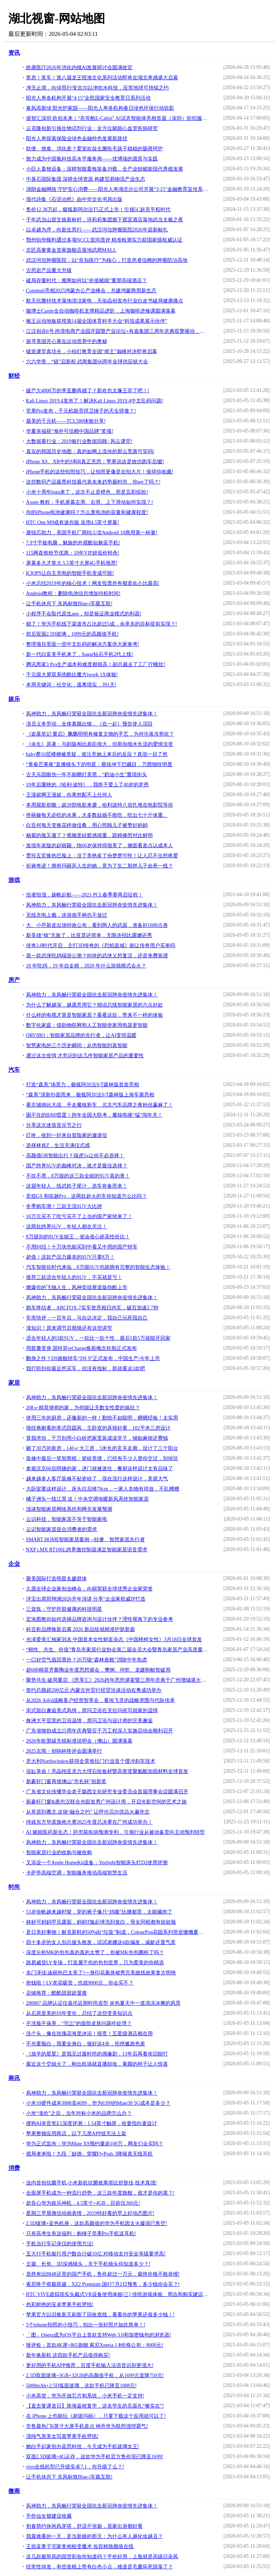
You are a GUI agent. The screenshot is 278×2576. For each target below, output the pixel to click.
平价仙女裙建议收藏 (49, 2516)
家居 (14, 1383)
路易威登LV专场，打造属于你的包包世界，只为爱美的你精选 (95, 1962)
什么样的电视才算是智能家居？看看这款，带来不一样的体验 (94, 1015)
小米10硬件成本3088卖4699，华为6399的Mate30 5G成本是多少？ (98, 2103)
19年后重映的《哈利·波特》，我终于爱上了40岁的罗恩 (87, 784)
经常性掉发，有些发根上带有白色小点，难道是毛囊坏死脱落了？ (99, 2566)
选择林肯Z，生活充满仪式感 (58, 1145)
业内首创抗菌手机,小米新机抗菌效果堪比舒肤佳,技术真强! (91, 2183)
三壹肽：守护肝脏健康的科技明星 (64, 1609)
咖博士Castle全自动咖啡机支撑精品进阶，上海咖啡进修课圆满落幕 (101, 311)
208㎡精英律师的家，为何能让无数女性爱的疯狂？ (83, 1407)
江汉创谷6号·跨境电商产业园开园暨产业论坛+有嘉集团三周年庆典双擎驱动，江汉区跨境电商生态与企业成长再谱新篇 (117, 331)
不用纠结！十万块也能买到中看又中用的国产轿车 (82, 1247)
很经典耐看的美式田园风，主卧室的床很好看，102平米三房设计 (98, 1428)
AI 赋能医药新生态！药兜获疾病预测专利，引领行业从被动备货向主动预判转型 (115, 1832)
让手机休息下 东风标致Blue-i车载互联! (69, 603)
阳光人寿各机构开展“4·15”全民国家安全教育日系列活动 (88, 98)
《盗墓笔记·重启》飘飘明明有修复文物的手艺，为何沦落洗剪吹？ (100, 734)
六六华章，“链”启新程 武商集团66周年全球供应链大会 (87, 361)
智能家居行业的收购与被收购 (59, 1852)
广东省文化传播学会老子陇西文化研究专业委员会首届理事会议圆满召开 (107, 1791)
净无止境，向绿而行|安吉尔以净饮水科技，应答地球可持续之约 (97, 88)
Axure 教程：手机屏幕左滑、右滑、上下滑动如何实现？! (89, 502)
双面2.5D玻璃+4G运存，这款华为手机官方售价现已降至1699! (94, 2456)
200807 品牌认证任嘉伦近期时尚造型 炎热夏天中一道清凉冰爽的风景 (103, 2003)
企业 (14, 1564)
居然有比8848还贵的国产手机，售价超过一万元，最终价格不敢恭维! (103, 2274)
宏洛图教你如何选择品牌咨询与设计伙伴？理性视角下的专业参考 (99, 1619)
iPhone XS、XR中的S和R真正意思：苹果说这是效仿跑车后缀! (95, 461)
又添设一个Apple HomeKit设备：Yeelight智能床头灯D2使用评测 (97, 1862)
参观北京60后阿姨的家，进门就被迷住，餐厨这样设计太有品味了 (99, 1468)
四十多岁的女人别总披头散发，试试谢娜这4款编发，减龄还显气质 (101, 1942)
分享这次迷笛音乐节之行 (54, 1125)
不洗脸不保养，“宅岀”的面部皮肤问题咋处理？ (79, 2023)
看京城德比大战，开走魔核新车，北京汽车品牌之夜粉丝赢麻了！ (99, 1105)
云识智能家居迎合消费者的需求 (61, 1529)
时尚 (14, 1887)
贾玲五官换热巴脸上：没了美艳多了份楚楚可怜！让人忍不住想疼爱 (102, 855)
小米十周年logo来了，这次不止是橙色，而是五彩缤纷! (87, 492)
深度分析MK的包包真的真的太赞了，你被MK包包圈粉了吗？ (95, 1952)
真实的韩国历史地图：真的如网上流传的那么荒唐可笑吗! (90, 451)
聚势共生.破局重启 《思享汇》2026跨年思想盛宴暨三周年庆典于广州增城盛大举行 (117, 1680)
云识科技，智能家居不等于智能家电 (66, 1519)
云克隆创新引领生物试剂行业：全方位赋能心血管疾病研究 (92, 128)
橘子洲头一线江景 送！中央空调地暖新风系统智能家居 (87, 1499)
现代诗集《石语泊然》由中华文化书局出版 (74, 199)
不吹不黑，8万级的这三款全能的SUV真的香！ (78, 1176)
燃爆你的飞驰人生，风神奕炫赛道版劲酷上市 (76, 1287)
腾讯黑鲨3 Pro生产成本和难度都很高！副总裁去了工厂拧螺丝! (95, 664)
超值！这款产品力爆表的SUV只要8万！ (70, 1257)
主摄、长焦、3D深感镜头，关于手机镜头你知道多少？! (88, 2264)
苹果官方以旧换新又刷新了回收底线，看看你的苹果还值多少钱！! (100, 2314)
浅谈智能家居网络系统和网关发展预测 (69, 1509)
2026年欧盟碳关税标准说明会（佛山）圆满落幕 (79, 1741)
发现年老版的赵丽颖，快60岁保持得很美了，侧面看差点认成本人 (99, 845)
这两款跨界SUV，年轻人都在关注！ (66, 1226)
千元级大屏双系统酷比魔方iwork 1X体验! (72, 674)
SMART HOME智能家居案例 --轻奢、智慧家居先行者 (85, 1539)
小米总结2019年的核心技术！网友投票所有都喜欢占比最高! (93, 583)
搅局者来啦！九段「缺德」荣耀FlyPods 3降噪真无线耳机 (89, 2154)
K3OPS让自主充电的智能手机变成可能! (70, 573)
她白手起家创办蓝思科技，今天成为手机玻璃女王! (82, 2446)
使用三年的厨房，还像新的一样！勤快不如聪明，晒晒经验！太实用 (102, 1418)
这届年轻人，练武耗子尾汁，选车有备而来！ (76, 1186)
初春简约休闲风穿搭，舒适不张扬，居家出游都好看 (84, 2526)
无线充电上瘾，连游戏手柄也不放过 (66, 915)
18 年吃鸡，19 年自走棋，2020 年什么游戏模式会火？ (86, 966)
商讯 (14, 2078)
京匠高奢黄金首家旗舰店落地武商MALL (71, 250)
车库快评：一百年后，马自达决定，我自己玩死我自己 (87, 1318)
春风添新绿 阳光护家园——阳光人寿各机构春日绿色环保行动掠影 (100, 108)
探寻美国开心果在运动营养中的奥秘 (66, 341)
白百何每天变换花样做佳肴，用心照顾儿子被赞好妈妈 (87, 825)
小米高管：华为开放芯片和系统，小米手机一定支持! (85, 2396)
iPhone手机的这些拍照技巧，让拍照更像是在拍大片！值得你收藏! (100, 471)
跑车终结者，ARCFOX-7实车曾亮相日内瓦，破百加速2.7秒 (92, 1307)
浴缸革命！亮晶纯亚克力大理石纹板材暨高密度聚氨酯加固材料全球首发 (107, 1771)
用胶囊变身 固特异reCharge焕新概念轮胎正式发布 (81, 1348)
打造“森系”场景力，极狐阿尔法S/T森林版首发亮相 (82, 1084)
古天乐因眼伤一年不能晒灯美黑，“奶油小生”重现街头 (86, 774)
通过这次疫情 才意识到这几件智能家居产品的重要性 (85, 1055)
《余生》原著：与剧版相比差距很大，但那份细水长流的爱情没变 (99, 744)
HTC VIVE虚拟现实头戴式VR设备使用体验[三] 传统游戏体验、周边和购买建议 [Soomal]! (117, 2294)
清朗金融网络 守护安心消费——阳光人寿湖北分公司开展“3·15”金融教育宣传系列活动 (117, 189)
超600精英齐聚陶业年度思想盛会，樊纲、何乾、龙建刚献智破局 (98, 1670)
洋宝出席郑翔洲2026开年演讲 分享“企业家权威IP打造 (86, 1599)
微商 (14, 2491)
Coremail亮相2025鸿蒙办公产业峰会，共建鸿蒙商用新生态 (91, 290)
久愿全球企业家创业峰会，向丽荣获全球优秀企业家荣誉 (89, 1589)
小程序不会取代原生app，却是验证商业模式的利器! (84, 613)
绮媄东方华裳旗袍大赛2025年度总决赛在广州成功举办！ (89, 1822)
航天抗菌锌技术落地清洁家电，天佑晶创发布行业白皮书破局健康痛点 (104, 301)
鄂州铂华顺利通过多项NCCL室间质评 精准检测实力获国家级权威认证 (104, 240)
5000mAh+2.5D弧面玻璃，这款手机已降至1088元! (81, 2385)
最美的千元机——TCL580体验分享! (66, 421)
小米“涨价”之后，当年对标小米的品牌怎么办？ (79, 2113)
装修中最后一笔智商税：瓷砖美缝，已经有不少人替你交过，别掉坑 (102, 1458)
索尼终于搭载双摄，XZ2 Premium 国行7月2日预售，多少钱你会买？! (103, 2284)
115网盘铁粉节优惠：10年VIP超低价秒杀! (72, 553)
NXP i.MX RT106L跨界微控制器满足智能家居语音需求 (86, 1549)
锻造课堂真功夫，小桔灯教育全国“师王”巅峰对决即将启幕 (91, 351)
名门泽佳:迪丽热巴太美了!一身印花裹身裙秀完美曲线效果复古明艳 (101, 1972)
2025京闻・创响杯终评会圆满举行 (64, 1751)
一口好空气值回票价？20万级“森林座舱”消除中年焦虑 (86, 1660)
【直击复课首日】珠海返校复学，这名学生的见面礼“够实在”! (95, 2406)
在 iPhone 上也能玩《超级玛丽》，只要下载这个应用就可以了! (96, 2416)
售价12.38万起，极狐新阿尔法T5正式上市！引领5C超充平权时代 (98, 209)
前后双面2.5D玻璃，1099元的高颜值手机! (72, 634)
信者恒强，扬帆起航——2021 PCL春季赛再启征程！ (84, 895)
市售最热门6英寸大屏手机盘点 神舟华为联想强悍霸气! (87, 2426)
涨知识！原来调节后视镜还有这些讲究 (69, 1328)
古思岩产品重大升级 (49, 270)
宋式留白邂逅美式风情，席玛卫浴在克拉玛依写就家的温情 (92, 1710)
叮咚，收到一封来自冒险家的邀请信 (66, 1135)
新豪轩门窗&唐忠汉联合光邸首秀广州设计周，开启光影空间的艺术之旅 (106, 1802)
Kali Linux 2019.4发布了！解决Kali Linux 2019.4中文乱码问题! (94, 400)
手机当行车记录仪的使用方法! (60, 2243)
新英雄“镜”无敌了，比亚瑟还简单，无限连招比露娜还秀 (89, 935)
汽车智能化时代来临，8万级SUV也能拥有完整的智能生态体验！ (98, 1267)
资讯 (14, 53)
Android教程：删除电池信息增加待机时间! (73, 593)
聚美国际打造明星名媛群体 (56, 1578)
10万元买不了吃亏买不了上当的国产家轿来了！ (79, 1216)
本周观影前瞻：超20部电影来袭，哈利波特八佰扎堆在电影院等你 (99, 805)
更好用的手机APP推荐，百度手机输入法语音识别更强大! (89, 2365)
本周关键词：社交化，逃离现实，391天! (71, 684)
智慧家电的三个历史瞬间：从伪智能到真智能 (76, 1045)
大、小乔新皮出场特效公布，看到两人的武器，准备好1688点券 (97, 925)
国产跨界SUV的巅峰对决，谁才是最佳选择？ (76, 1165)
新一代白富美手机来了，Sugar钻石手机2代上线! (79, 654)
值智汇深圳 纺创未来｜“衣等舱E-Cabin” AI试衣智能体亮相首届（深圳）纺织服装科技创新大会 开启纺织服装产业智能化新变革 (117, 118)
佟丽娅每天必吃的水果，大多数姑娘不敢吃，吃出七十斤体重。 (97, 815)
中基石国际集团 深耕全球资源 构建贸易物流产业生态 (85, 179)
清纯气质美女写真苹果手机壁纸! (62, 2436)
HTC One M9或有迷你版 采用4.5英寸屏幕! (72, 522)
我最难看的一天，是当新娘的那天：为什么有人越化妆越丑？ (94, 2536)
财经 (14, 376)
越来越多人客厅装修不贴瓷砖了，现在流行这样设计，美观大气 (97, 1478)
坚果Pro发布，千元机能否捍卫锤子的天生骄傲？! (81, 411)
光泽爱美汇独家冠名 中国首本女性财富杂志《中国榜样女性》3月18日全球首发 (114, 1639)
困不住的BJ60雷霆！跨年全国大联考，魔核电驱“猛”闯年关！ (94, 1115)
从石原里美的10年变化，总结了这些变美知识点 (79, 2013)
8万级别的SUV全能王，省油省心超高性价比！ (78, 1236)
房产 (14, 980)
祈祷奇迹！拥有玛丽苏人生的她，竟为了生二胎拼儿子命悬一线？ (99, 866)
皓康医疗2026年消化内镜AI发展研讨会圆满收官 (79, 67)
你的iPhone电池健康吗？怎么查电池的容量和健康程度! (87, 512)
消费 (14, 2168)
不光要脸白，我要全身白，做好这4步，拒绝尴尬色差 (85, 2043)
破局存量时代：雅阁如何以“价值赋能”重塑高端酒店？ (86, 280)
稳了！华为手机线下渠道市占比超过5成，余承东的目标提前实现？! (101, 624)
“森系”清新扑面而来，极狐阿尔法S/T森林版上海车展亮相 (90, 1094)
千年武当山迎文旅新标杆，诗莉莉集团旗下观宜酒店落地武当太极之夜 (104, 219)
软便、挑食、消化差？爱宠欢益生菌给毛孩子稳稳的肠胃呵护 (94, 148)
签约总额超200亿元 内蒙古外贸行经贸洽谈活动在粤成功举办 (94, 1690)
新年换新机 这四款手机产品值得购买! (68, 2355)
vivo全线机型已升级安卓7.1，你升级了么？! (75, 2467)
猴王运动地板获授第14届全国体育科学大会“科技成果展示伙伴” (96, 321)
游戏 (14, 880)
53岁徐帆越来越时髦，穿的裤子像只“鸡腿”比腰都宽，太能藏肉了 (99, 1912)
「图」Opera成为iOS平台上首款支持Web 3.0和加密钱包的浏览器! (98, 2335)
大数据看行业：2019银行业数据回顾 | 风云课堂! (79, 441)
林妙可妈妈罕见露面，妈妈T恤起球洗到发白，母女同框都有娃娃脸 (101, 1922)
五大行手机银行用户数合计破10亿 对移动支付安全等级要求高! (96, 2254)
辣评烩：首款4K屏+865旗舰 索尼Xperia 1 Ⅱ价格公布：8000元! (94, 2345)
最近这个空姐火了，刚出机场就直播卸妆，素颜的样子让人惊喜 (97, 2064)
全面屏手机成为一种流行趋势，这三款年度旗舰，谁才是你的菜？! (100, 2193)
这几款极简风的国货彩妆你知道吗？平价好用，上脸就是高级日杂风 (102, 2556)
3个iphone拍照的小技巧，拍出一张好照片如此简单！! (86, 2325)
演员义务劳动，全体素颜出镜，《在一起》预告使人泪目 (89, 724)
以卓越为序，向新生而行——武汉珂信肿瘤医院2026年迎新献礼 (97, 230)
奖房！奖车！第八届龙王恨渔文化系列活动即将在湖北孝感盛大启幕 (102, 77)
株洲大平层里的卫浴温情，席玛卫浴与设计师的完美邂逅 (89, 1720)
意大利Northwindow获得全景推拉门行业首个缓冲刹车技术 (91, 1761)
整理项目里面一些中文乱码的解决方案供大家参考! (82, 644)
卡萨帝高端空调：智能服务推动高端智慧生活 (76, 1872)
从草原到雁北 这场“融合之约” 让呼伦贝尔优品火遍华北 (87, 1812)
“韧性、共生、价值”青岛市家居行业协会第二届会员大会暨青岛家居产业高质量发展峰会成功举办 (117, 1649)
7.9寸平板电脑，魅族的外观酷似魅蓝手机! (73, 542)
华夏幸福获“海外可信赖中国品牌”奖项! (69, 431)
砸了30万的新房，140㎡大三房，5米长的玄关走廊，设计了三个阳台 (102, 1448)
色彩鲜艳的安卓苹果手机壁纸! (60, 2304)
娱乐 (14, 699)
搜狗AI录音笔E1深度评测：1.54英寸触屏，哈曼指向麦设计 (91, 2123)
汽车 (14, 1070)
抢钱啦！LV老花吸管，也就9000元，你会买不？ (80, 1983)
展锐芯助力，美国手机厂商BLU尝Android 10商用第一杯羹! (91, 532)
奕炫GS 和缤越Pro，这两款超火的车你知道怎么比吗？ (86, 1196)
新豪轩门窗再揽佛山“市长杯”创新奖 (66, 1781)
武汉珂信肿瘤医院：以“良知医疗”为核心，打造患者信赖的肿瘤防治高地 (107, 260)
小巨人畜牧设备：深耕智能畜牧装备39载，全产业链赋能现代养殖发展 (104, 169)
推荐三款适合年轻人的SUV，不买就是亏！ (74, 1277)
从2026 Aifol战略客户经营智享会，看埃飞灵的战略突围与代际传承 (100, 1700)
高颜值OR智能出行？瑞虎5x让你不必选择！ (75, 1155)
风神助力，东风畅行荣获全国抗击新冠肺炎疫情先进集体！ (92, 713)
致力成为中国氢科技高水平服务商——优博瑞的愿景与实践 (92, 159)
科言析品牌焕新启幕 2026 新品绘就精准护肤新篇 (80, 1629)
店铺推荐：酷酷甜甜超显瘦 (56, 1993)
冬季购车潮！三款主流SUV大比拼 (64, 1206)
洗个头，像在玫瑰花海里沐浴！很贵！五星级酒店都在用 (89, 2033)
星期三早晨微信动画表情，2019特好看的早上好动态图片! (90, 2213)
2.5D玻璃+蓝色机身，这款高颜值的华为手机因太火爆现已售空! (96, 2223)
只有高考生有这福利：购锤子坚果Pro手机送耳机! (81, 2233)
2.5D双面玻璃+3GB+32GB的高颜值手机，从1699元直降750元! (95, 2375)
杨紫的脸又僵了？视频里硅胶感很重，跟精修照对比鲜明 (89, 835)
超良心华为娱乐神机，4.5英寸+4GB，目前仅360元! (83, 2203)
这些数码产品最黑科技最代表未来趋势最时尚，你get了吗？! (93, 482)
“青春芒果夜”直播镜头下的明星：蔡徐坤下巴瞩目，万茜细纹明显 (99, 764)
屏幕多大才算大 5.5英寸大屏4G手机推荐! (72, 563)
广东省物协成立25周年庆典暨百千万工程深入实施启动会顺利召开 (99, 1731)
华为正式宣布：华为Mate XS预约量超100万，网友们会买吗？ (94, 2143)
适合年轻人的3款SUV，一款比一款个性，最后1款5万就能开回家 (98, 1338)
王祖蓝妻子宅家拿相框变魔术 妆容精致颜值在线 (80, 2546)
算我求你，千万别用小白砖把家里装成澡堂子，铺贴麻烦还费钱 (97, 1438)
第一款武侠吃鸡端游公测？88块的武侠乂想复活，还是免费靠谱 (97, 955)
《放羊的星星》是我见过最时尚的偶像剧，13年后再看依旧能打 (97, 2054)
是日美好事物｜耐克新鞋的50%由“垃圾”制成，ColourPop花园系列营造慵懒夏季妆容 (117, 1932)
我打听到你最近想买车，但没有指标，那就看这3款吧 (85, 1368)
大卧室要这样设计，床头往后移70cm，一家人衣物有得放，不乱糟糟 (102, 1489)
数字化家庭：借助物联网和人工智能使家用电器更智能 (87, 1025)
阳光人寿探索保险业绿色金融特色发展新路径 (76, 138)
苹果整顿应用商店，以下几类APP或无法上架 (76, 2133)
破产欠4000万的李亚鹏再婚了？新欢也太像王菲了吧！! (87, 390)
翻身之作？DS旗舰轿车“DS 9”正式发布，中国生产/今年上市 (93, 1358)
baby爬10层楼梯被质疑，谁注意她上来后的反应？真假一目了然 (97, 754)
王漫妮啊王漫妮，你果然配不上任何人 (69, 795)
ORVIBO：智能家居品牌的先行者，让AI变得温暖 (81, 1035)
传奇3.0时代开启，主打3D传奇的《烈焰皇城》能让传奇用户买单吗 (101, 945)
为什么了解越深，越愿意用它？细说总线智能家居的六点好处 (94, 1005)
